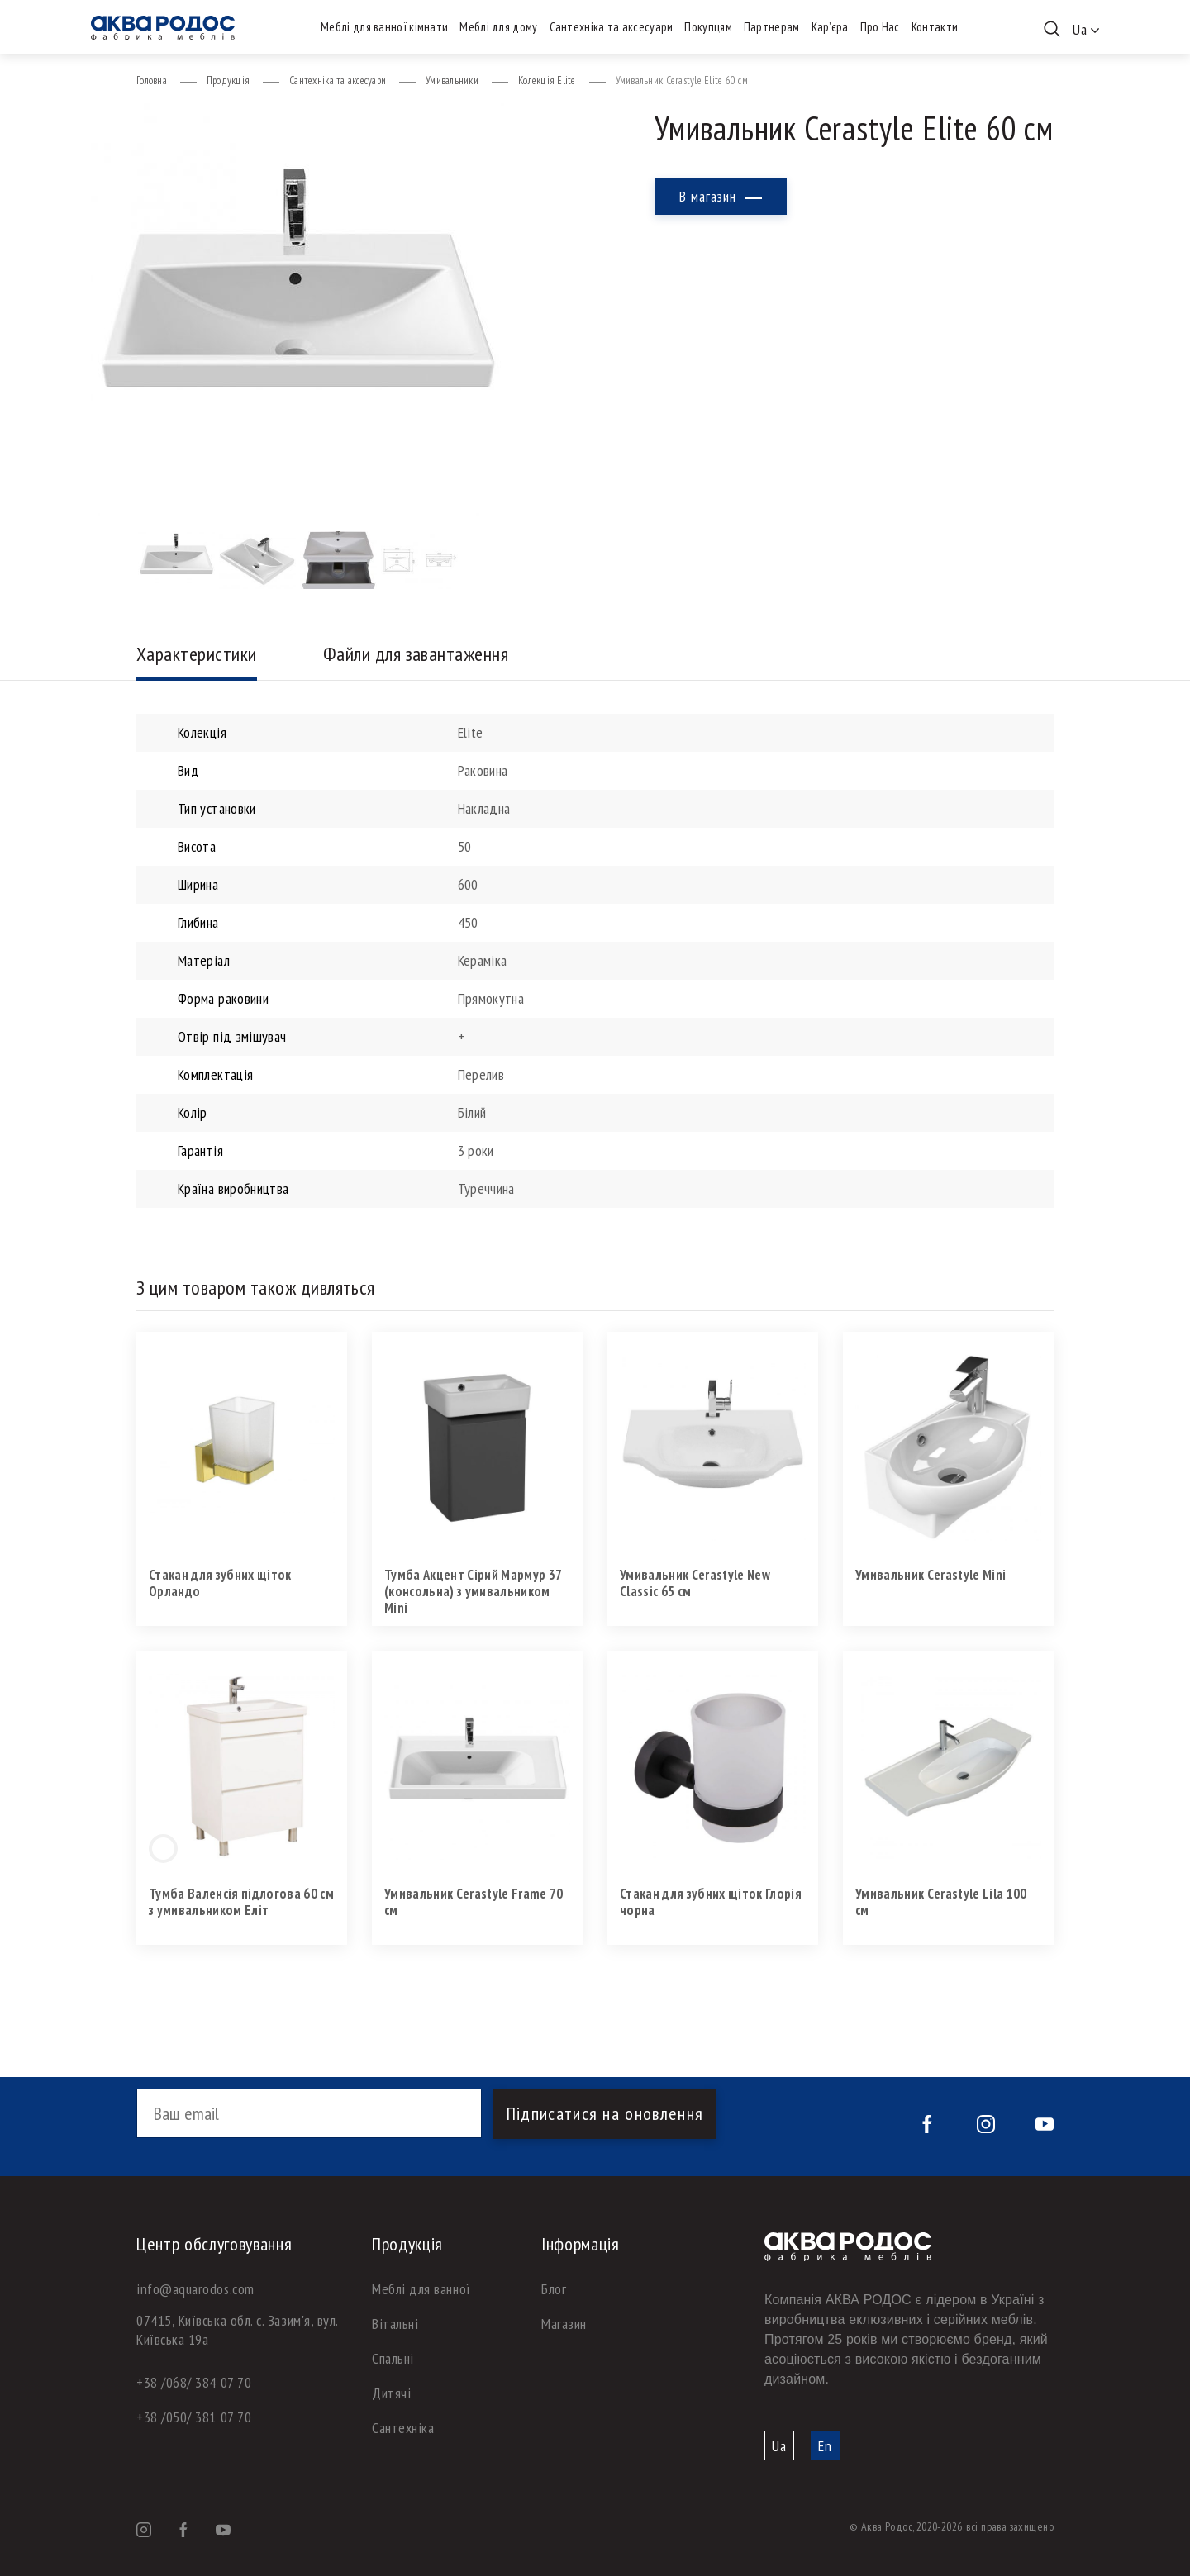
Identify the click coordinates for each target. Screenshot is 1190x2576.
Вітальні (395, 2323)
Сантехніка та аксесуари (612, 27)
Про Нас (880, 27)
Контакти (935, 27)
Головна (151, 81)
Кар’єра (830, 27)
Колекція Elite (547, 81)
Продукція (228, 81)
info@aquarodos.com (195, 2288)
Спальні (393, 2358)
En (825, 2445)
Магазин (564, 2323)
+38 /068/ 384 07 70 (193, 2382)
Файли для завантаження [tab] (416, 654)
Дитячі (391, 2393)
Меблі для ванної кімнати (384, 27)
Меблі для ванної (421, 2288)
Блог (553, 2288)
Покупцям (707, 27)
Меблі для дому (498, 27)
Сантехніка (403, 2427)
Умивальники (452, 81)
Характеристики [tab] (196, 654)
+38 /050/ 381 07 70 (193, 2416)
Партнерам (772, 27)
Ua (779, 2445)
